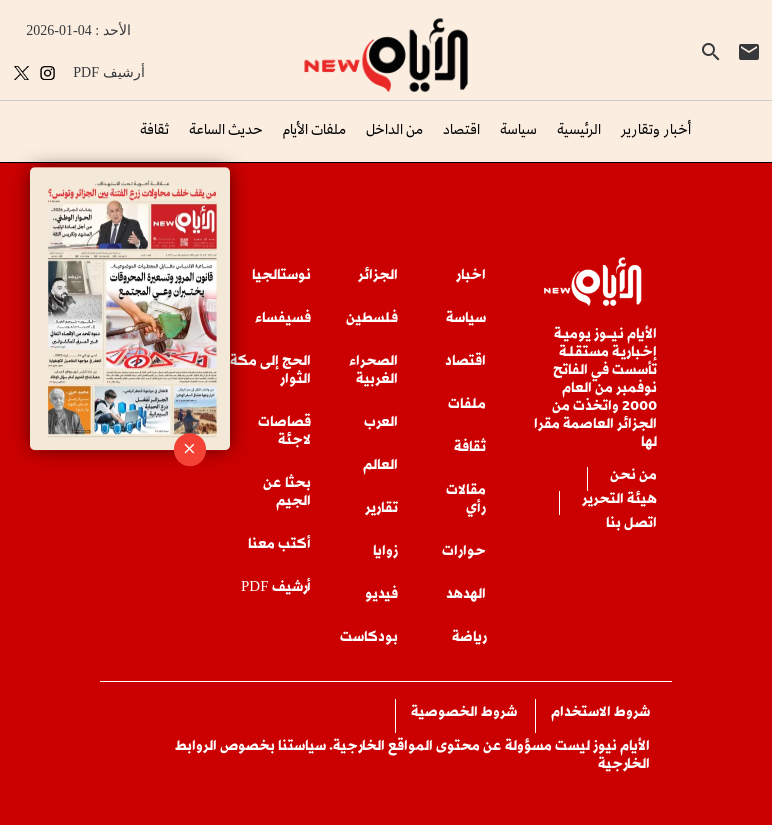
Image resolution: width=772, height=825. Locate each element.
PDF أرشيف (108, 72)
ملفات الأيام (314, 128)
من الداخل (394, 128)
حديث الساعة (226, 128)
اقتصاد (461, 128)
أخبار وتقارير (656, 128)
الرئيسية (579, 128)
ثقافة (154, 128)
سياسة (518, 128)
